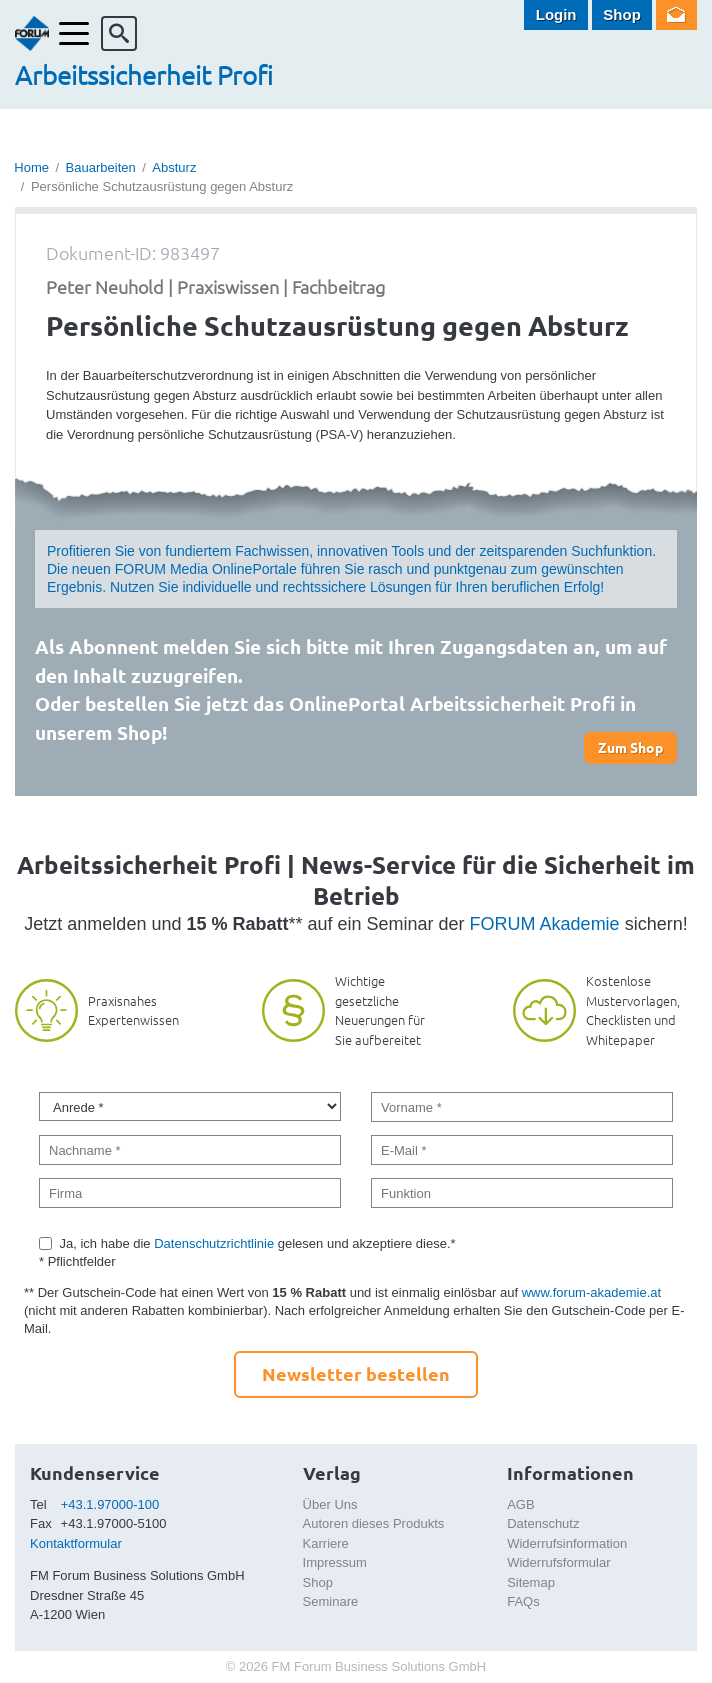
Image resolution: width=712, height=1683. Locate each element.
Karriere (326, 1543)
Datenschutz (543, 1523)
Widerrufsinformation (567, 1543)
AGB (520, 1504)
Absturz (174, 167)
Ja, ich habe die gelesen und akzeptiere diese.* (258, 1243)
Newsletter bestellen (356, 1373)
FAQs (523, 1601)
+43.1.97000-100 (110, 1504)
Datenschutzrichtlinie (214, 1243)
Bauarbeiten (101, 167)
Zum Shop (630, 747)
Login (556, 14)
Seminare (331, 1601)
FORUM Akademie (545, 924)
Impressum (335, 1562)
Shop (622, 14)
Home (31, 167)
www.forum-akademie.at (591, 1292)
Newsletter (676, 15)
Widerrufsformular (558, 1562)
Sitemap (531, 1582)
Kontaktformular (76, 1543)
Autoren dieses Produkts (374, 1523)
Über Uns (330, 1504)
